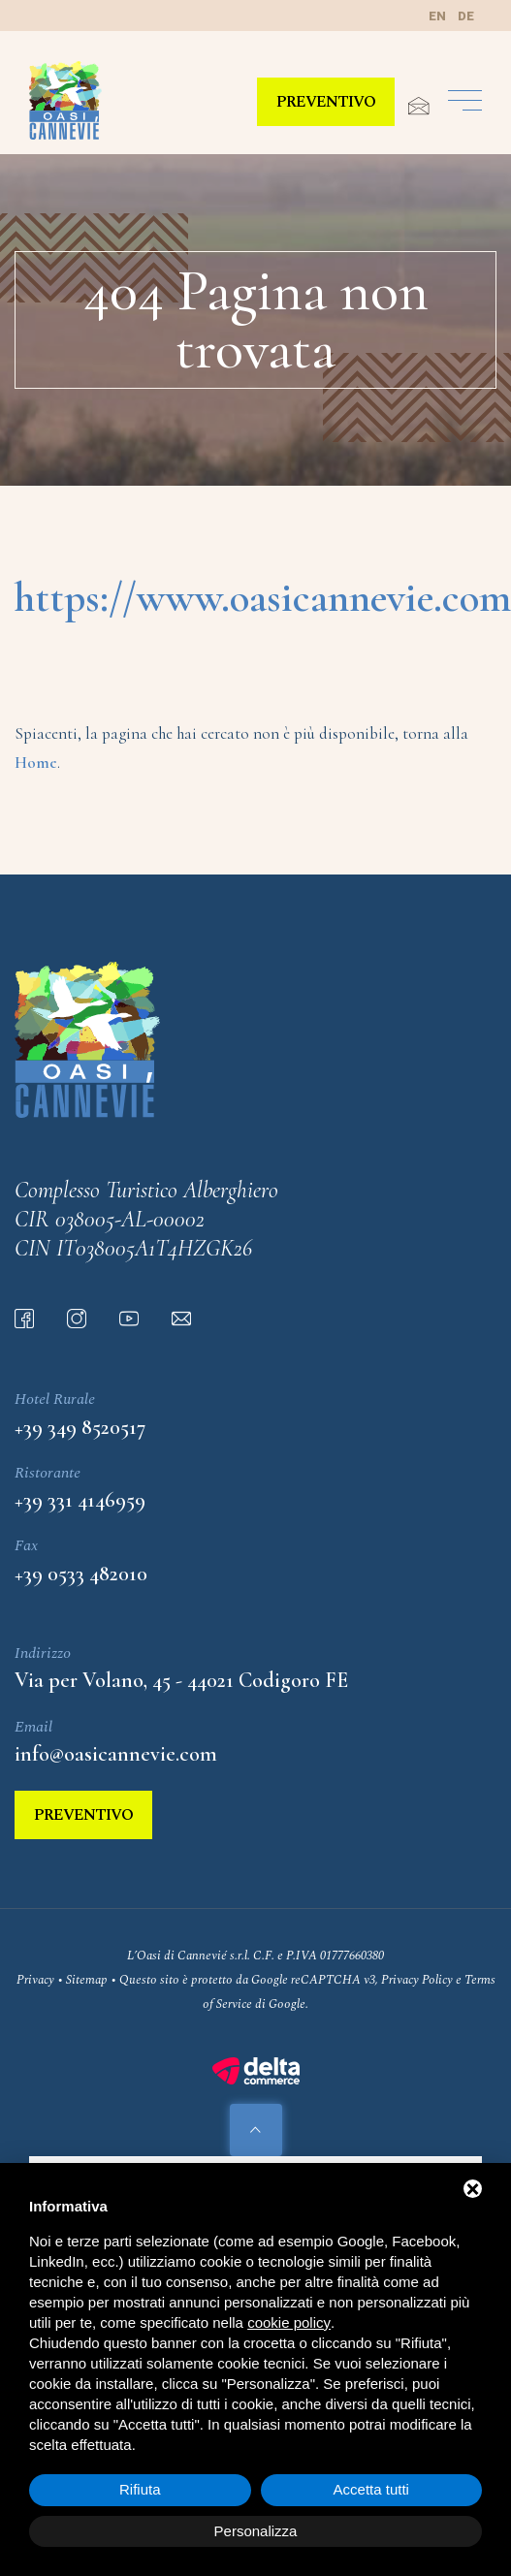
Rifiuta (140, 2489)
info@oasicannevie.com (116, 1753)
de (466, 16)
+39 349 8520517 (80, 1427)
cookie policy (289, 2322)
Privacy (35, 1979)
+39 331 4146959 (80, 1499)
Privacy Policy (417, 1979)
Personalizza (256, 2531)
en (437, 16)
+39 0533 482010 (81, 1573)
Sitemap (87, 1979)
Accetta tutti (371, 2489)
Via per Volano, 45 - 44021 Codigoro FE (181, 1680)
